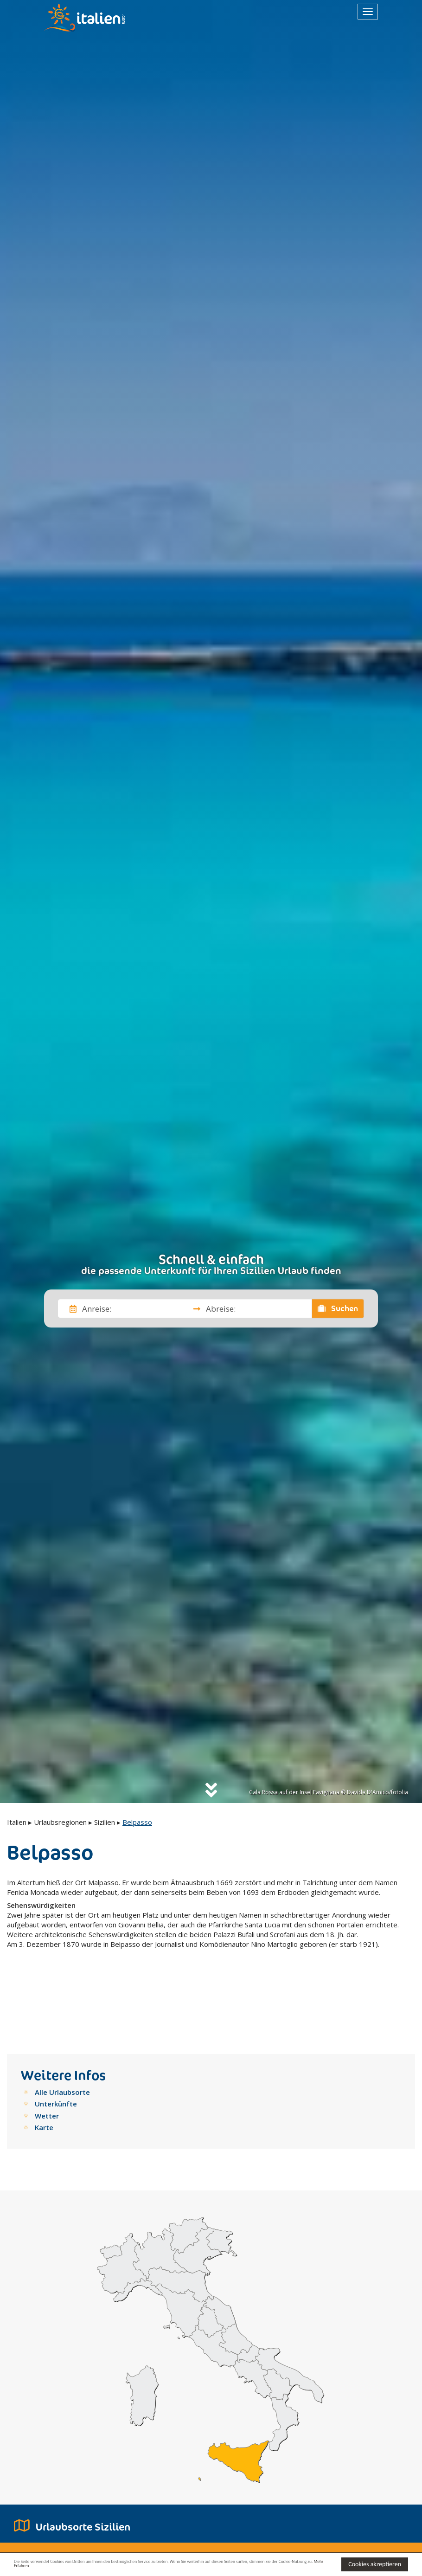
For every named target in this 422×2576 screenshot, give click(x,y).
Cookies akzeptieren (374, 2563)
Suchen (338, 1308)
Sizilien (104, 1822)
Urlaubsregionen (60, 1822)
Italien (16, 1822)
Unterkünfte (56, 2039)
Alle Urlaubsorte (62, 2028)
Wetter (47, 2051)
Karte (44, 2063)
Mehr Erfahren (140, 2568)
